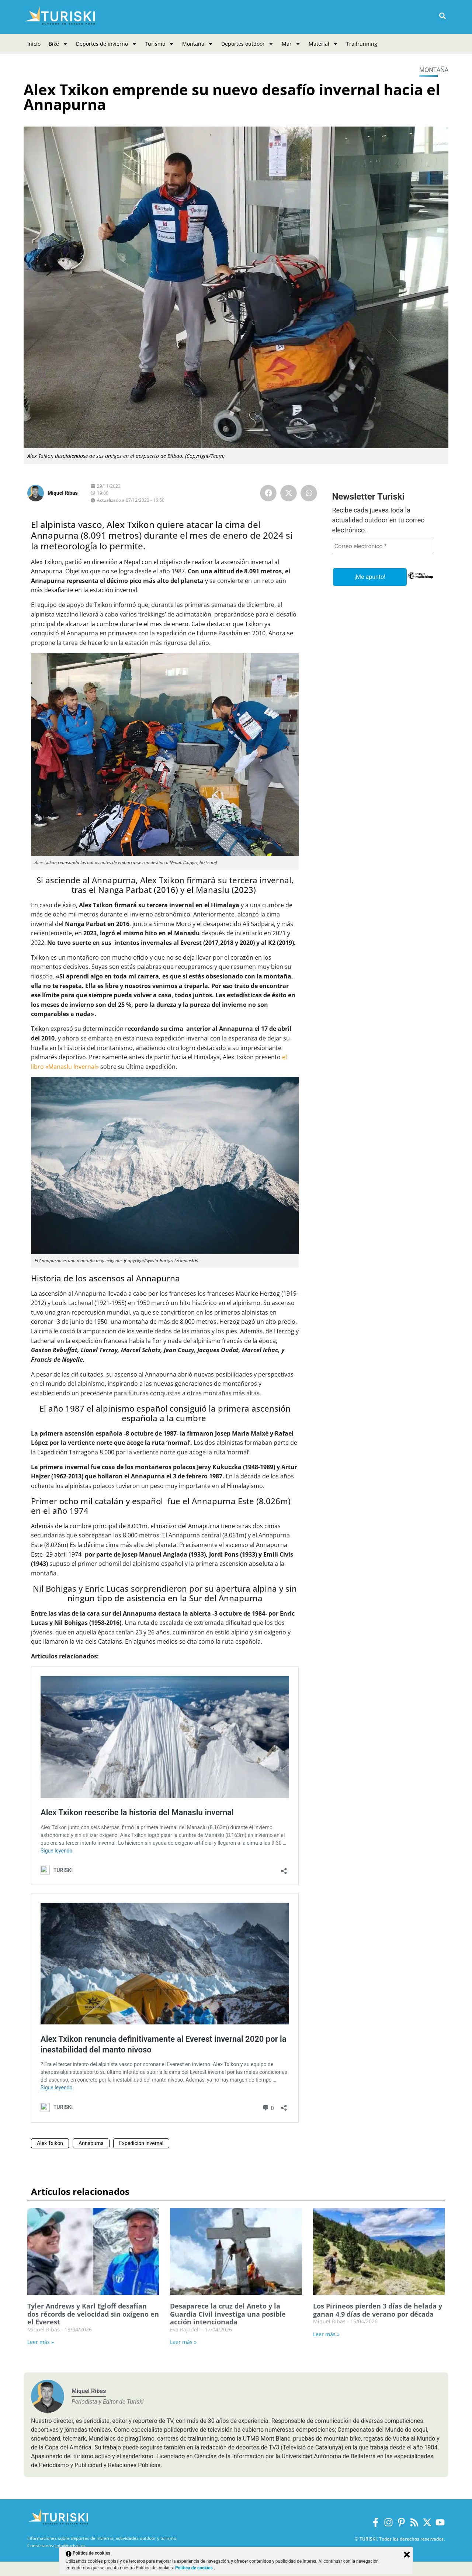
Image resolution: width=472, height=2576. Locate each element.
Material (323, 44)
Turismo (159, 44)
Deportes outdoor (247, 44)
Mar (291, 44)
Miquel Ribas (63, 493)
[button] (442, 16)
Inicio (34, 43)
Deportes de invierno (106, 44)
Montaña (197, 44)
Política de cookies (194, 2567)
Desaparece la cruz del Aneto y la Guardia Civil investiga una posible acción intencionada (228, 2314)
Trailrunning (361, 43)
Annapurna (91, 2143)
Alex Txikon (50, 2143)
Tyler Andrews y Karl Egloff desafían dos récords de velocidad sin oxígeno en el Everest (93, 2314)
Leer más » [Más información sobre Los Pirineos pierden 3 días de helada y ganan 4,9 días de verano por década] (326, 2334)
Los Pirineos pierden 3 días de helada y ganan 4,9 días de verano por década (377, 2310)
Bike (58, 44)
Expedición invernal (141, 2143)
